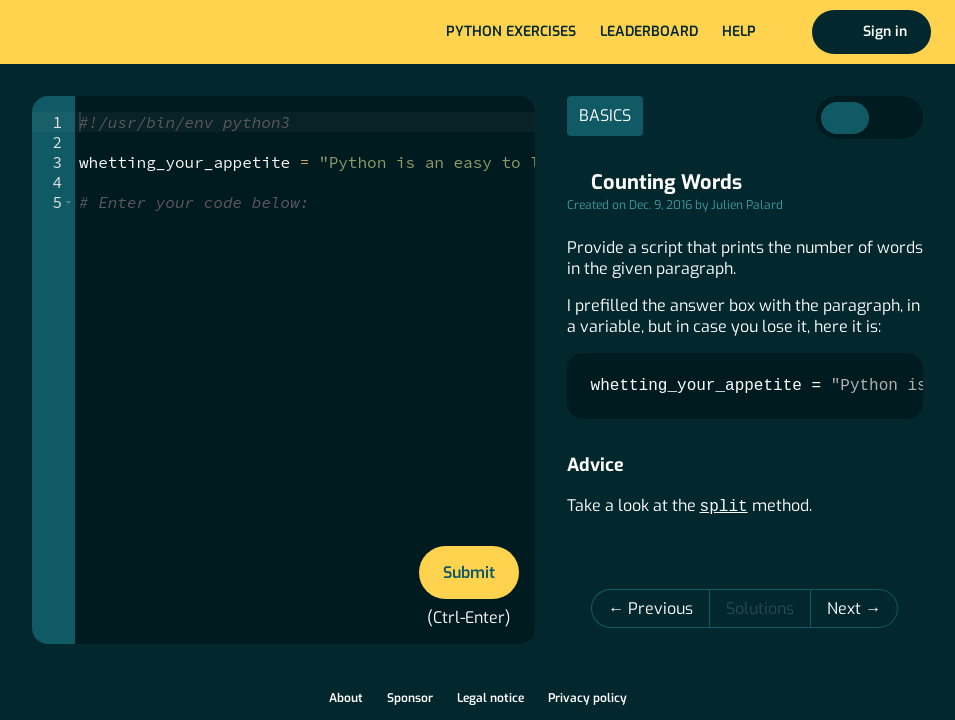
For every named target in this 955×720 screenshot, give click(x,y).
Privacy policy (587, 698)
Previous (660, 608)
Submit (469, 572)
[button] (68, 202)
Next (846, 608)
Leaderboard (649, 31)
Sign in (885, 31)
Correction (893, 118)
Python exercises (511, 31)
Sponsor (410, 698)
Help (739, 31)
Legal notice (490, 698)
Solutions (760, 608)
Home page (81, 32)
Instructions (845, 118)
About (346, 698)
